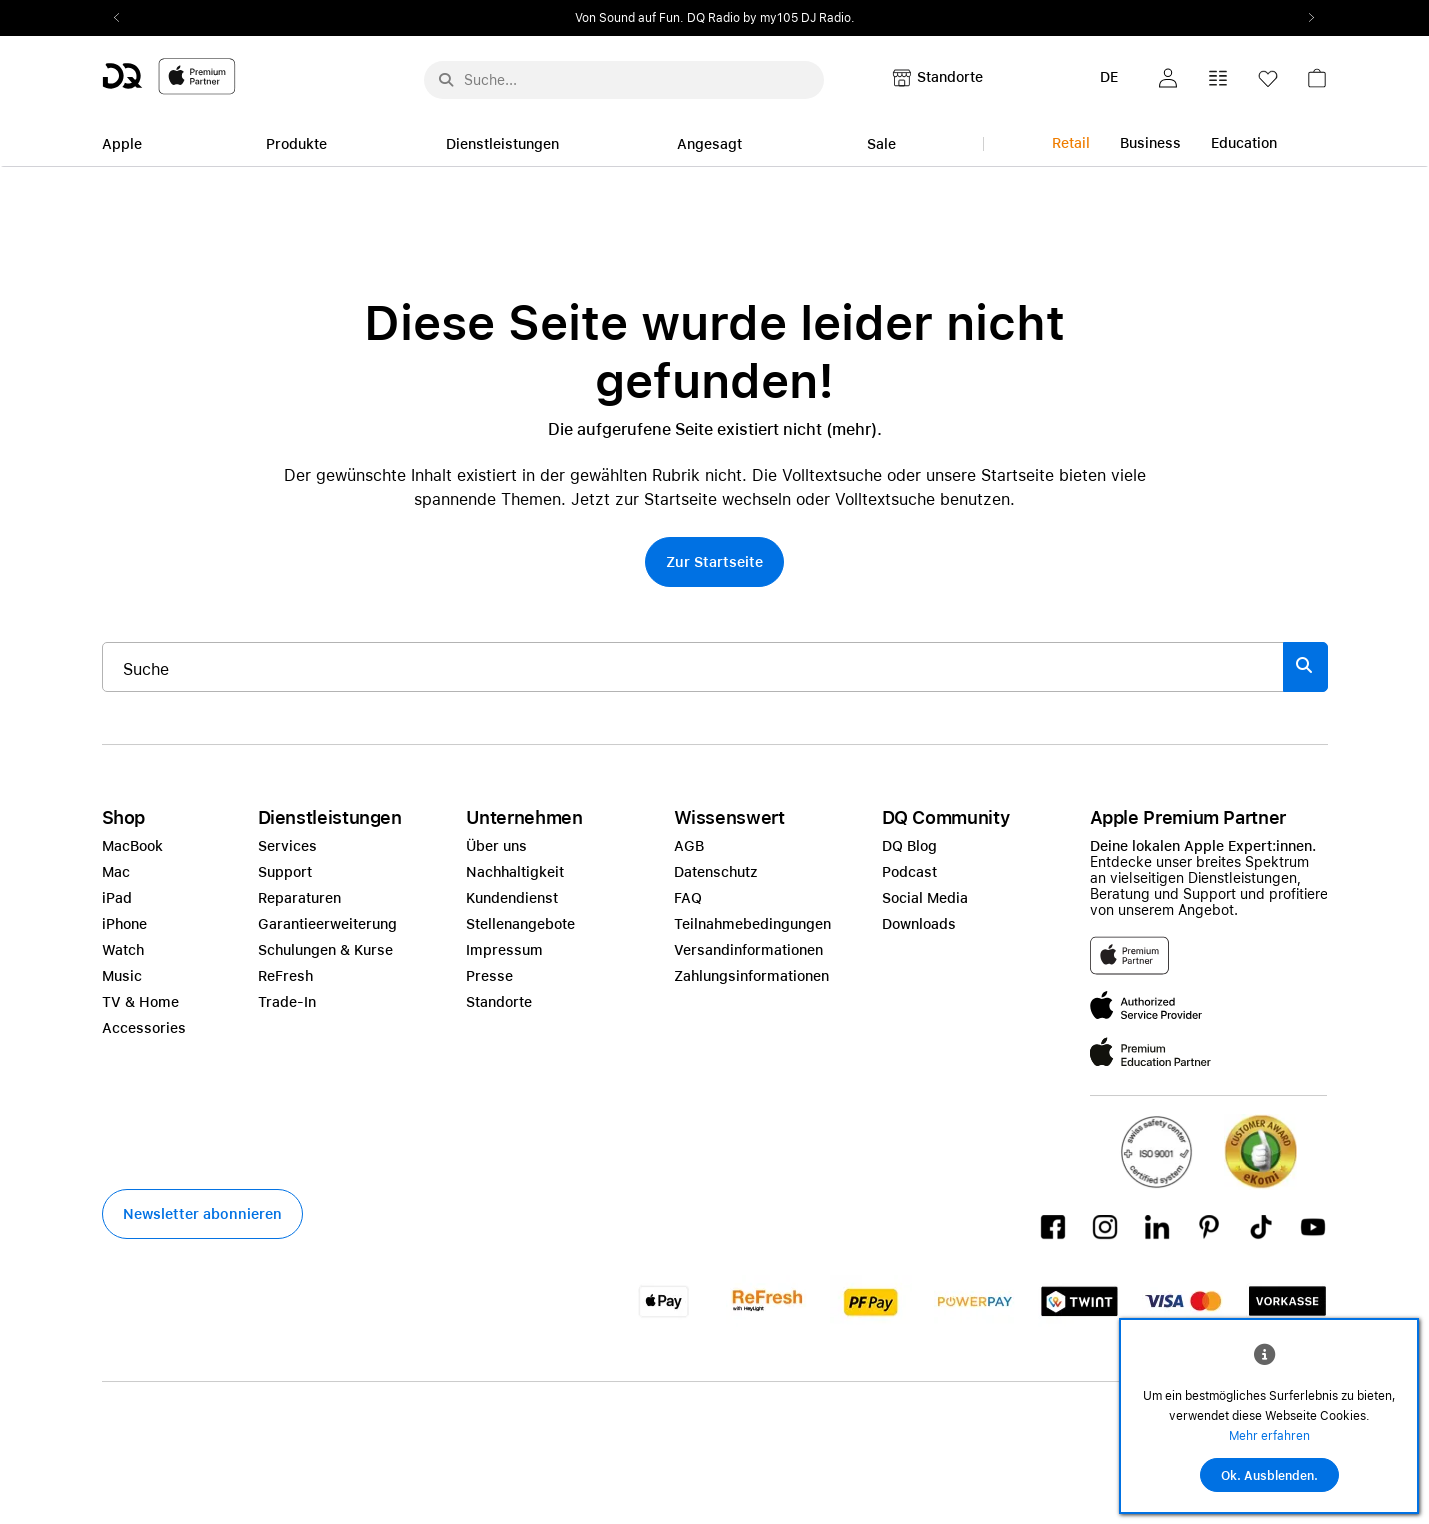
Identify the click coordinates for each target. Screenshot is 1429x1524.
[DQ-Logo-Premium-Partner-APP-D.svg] (169, 75)
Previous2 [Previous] (124, 18)
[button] (1168, 78)
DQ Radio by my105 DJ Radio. (771, 18)
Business (1150, 143)
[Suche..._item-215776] (693, 667)
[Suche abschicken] (446, 80)
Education (1244, 143)
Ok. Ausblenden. (1269, 1476)
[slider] (715, 18)
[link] (1317, 83)
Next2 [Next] (1306, 18)
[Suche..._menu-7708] (624, 80)
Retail (1071, 143)
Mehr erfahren (1269, 1436)
